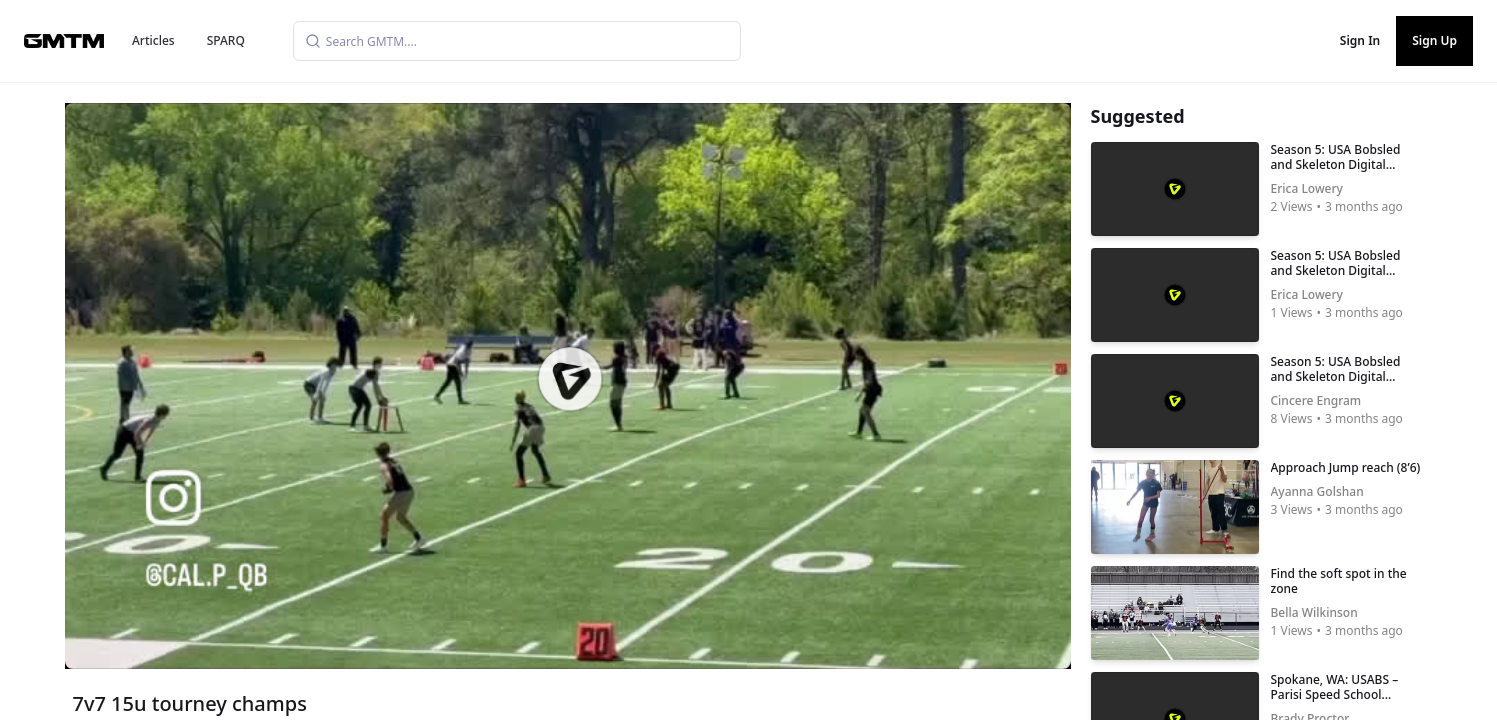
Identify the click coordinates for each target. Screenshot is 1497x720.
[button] (569, 379)
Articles (153, 40)
